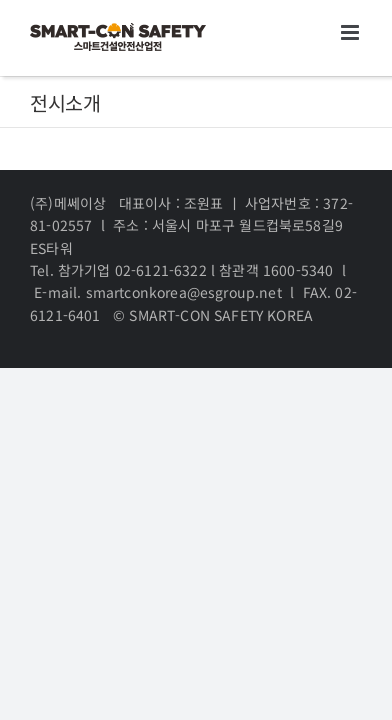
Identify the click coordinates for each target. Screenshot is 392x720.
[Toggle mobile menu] (351, 32)
